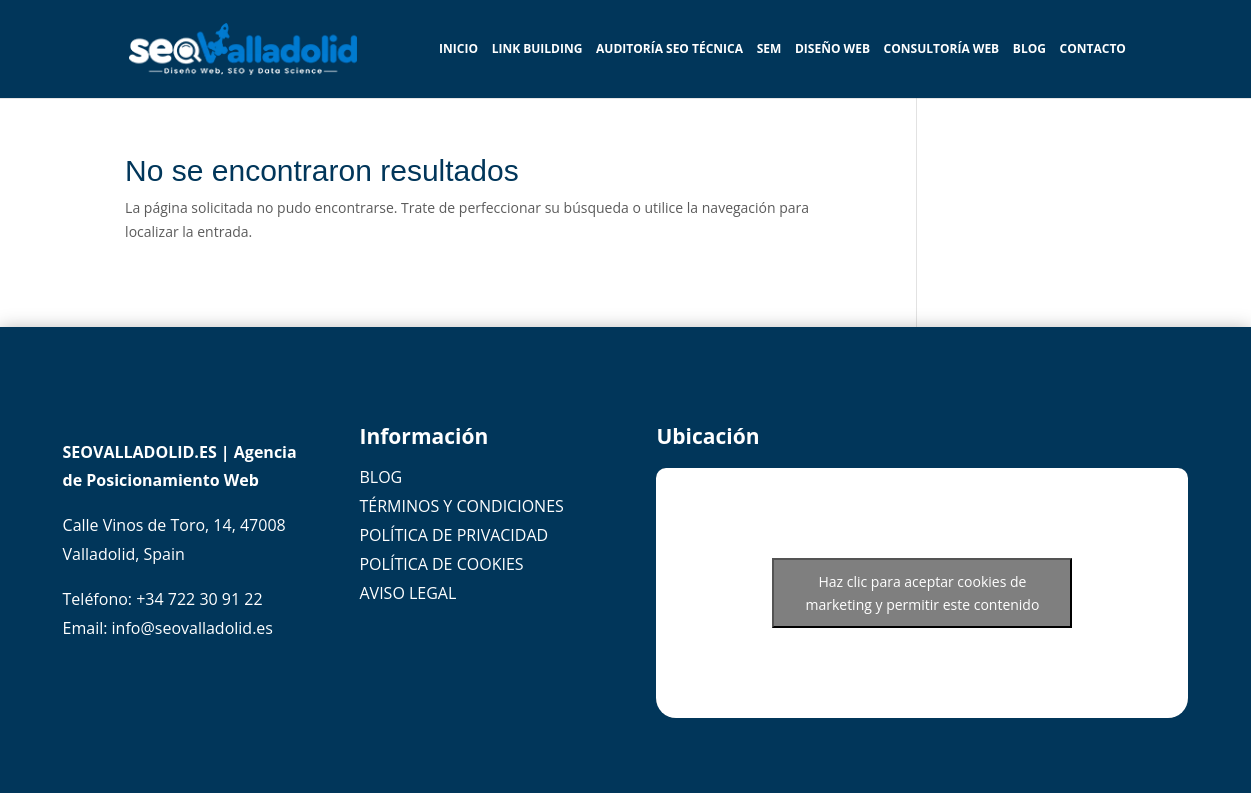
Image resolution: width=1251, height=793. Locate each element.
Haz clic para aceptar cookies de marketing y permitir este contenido (922, 593)
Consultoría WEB (942, 50)
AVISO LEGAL (407, 593)
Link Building (537, 50)
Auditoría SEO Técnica (669, 50)
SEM (769, 50)
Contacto (1093, 50)
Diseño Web (832, 50)
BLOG (1029, 50)
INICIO (458, 50)
